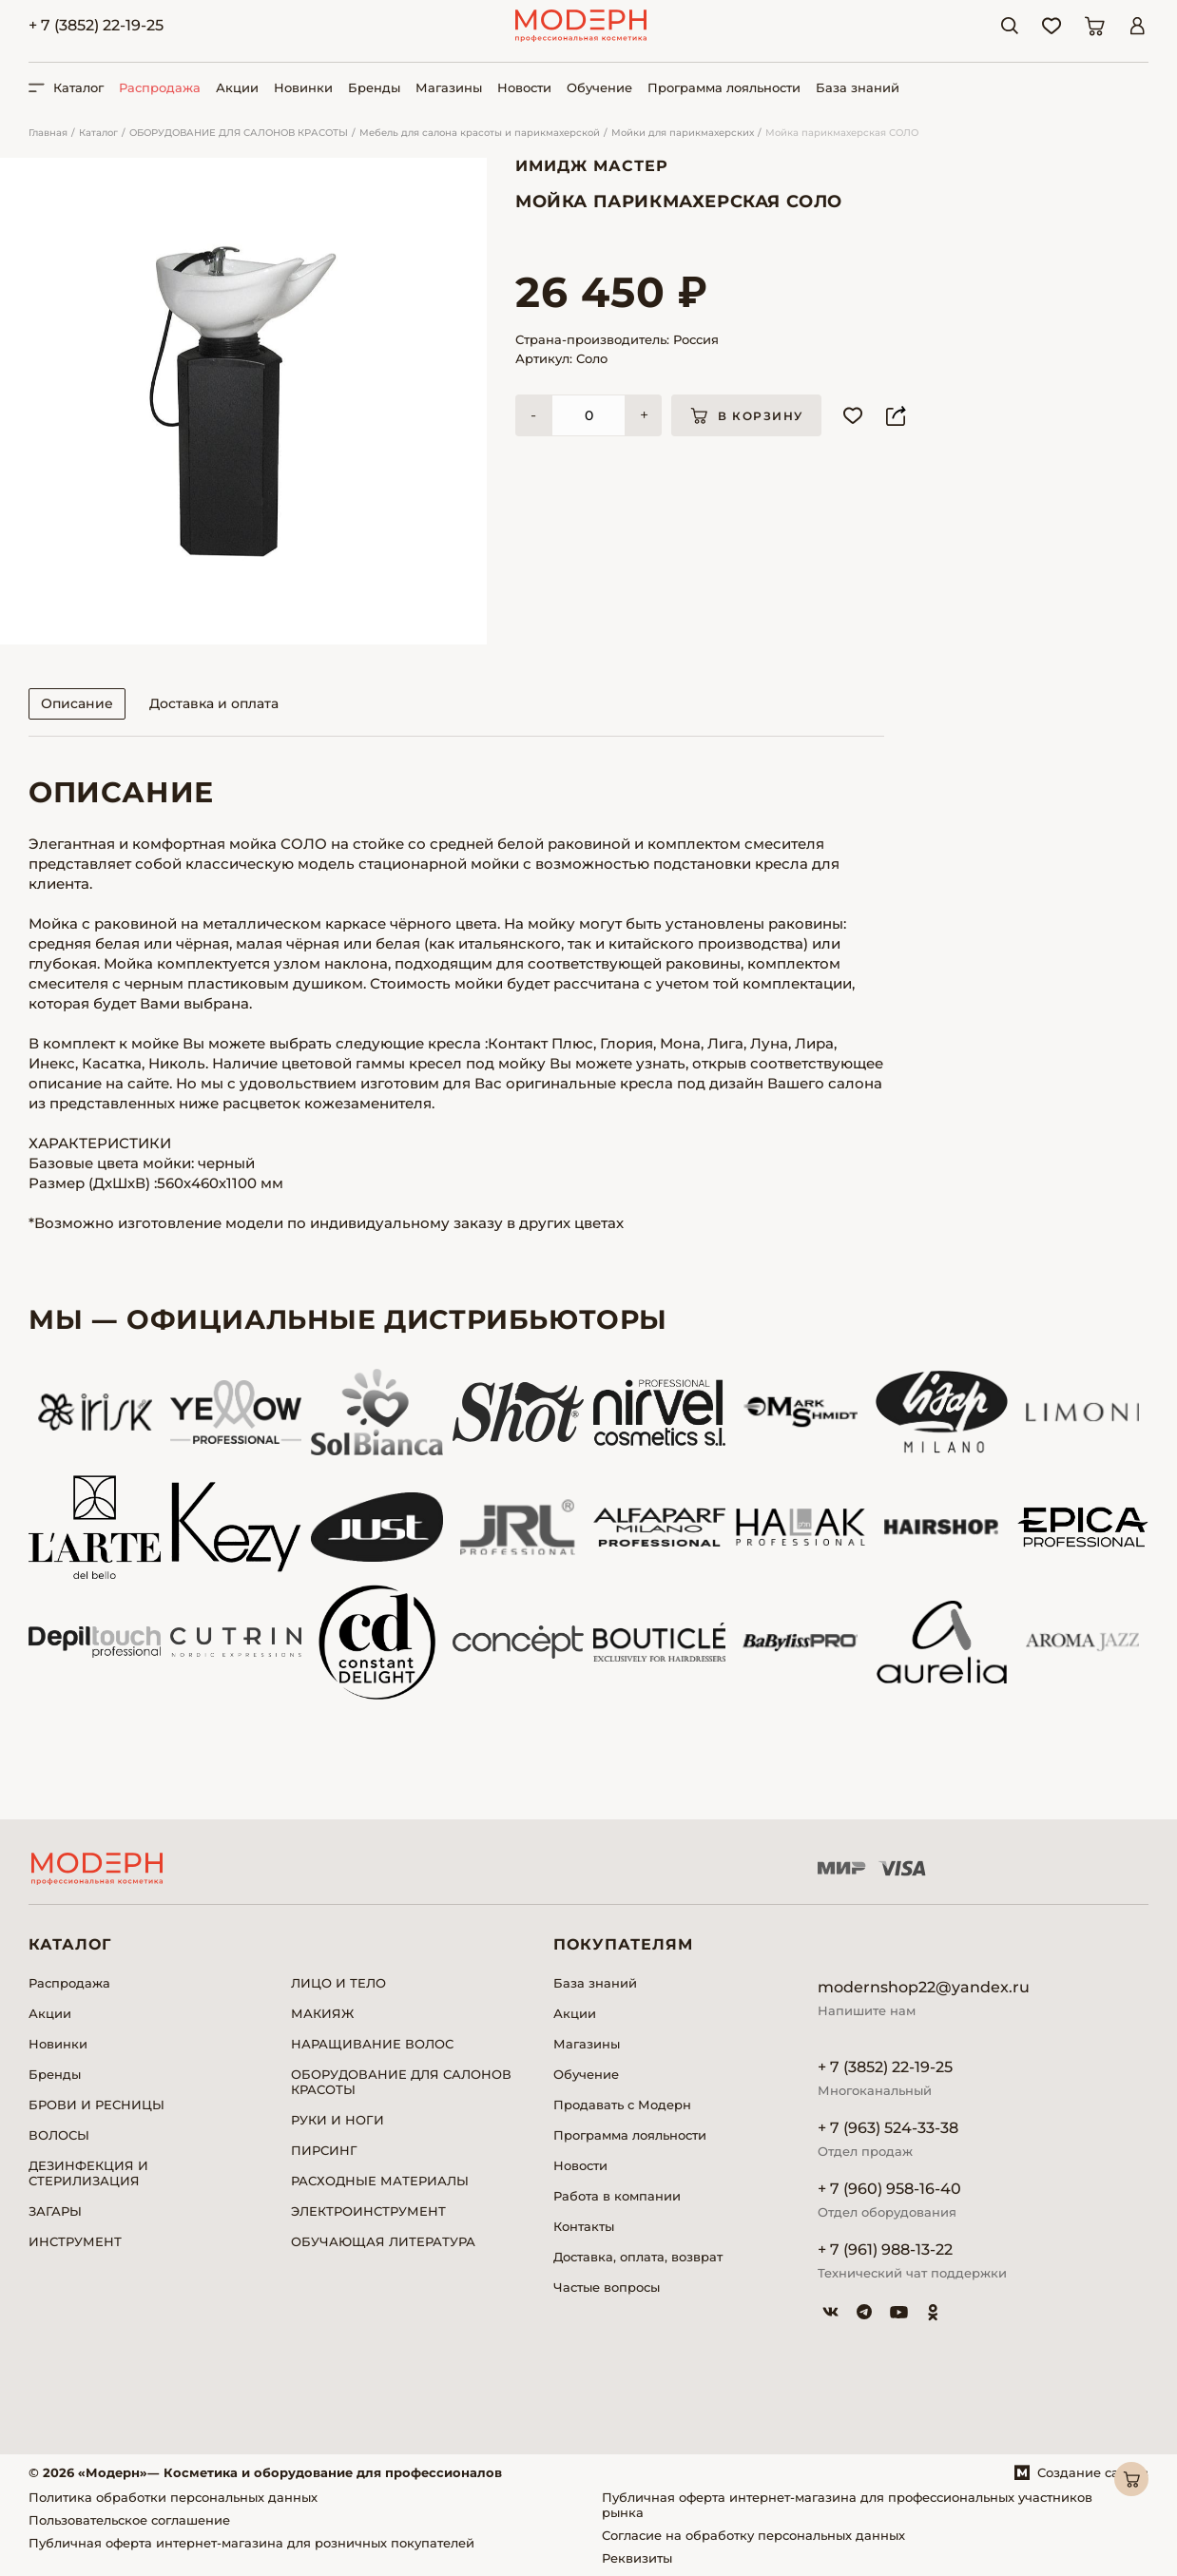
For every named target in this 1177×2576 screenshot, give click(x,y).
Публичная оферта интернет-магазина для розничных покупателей (251, 2542)
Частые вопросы (606, 2287)
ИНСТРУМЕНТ (75, 2241)
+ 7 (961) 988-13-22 (885, 2249)
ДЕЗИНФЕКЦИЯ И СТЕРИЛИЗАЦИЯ (88, 2173)
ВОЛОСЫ (59, 2135)
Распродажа (160, 87)
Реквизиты (637, 2558)
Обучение (599, 87)
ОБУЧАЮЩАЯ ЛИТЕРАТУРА (383, 2241)
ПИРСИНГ (324, 2150)
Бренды (374, 87)
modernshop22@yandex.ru (924, 1987)
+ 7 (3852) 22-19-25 (96, 25)
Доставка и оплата (214, 703)
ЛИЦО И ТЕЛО (338, 1982)
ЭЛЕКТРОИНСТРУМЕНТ (368, 2211)
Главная (48, 132)
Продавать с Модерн (622, 2104)
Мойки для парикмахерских (682, 132)
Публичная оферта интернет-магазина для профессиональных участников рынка (847, 2504)
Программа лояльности (724, 87)
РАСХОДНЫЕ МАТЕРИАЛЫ (380, 2180)
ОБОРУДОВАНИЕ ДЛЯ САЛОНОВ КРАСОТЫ (238, 132)
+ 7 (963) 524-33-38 (888, 2128)
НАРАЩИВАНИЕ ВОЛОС (372, 2043)
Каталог (98, 132)
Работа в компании (617, 2195)
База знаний (857, 87)
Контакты (583, 2226)
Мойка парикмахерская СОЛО (841, 132)
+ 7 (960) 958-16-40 (889, 2189)
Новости (524, 87)
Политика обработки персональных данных (173, 2497)
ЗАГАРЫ (55, 2211)
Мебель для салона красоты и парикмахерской (479, 132)
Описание (77, 703)
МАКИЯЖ (322, 2013)
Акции (237, 87)
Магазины (448, 87)
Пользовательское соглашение (129, 2520)
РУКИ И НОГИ (337, 2119)
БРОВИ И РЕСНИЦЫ (96, 2104)
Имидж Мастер (591, 166)
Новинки (303, 87)
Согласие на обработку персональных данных (753, 2535)
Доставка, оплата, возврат (638, 2256)
